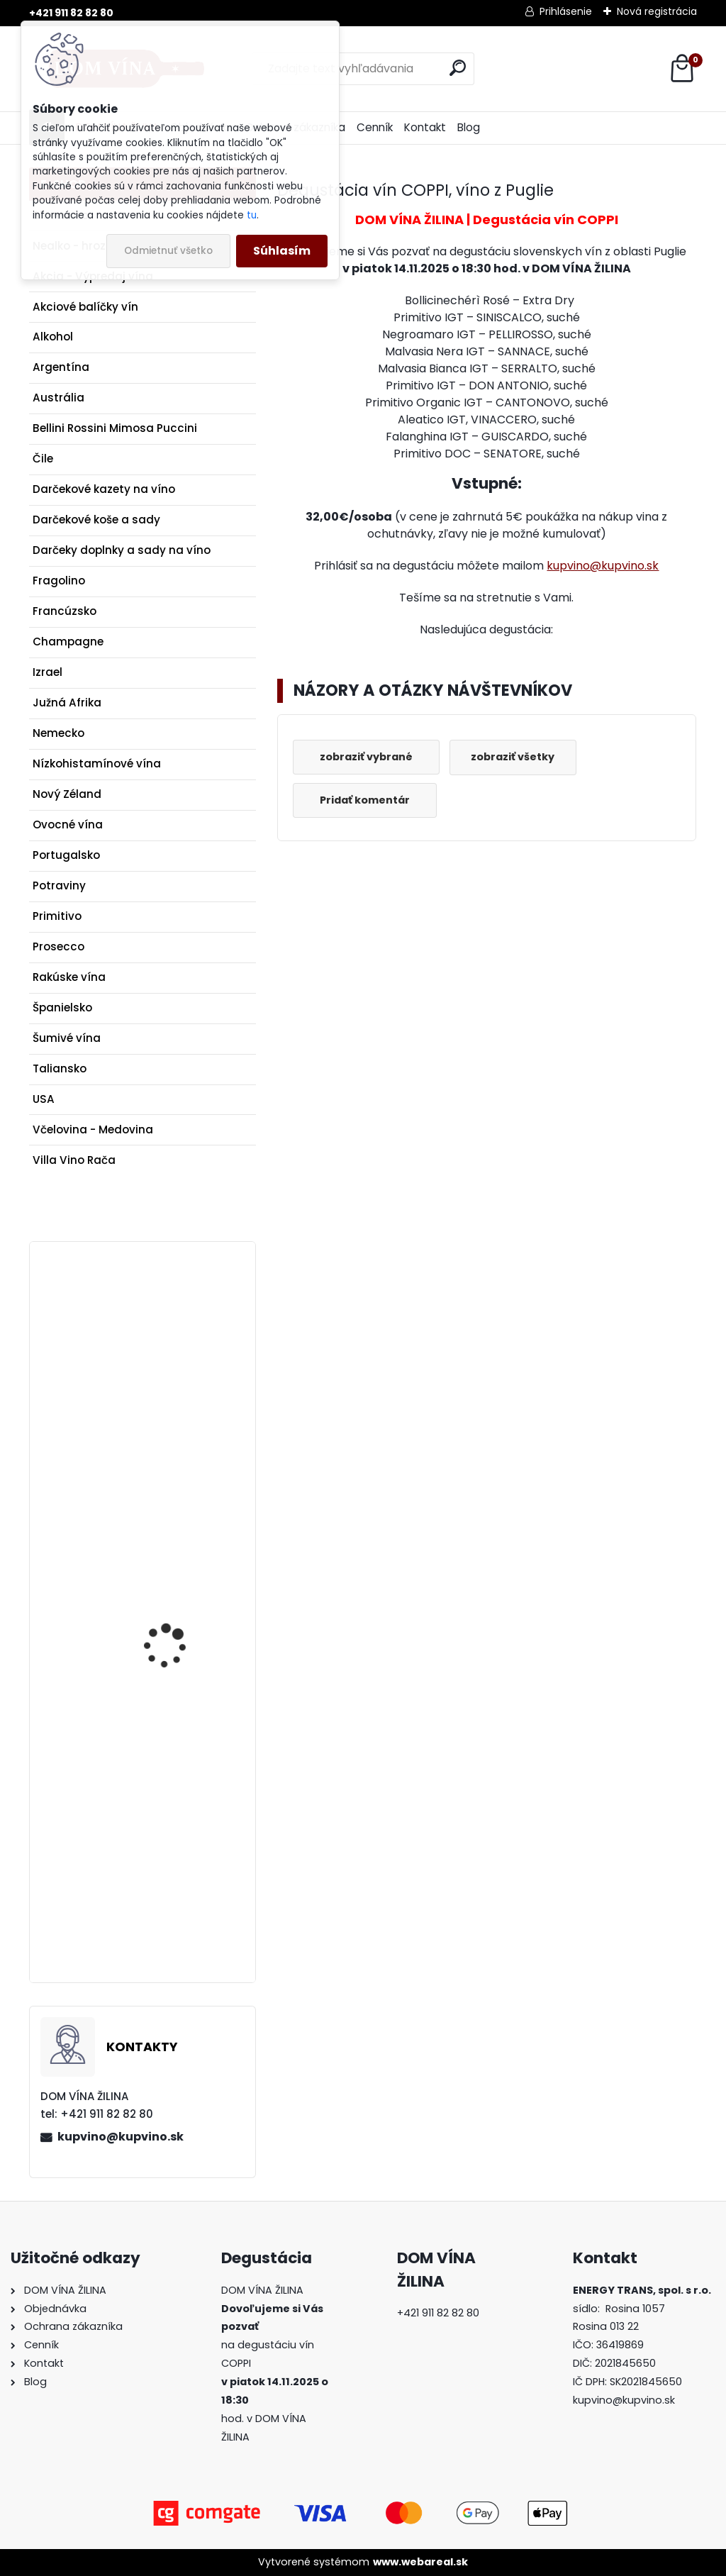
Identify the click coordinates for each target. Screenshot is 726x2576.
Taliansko (59, 1068)
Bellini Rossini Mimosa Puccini (115, 428)
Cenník (375, 127)
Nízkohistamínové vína (97, 763)
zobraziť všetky (517, 757)
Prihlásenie (566, 11)
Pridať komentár (367, 800)
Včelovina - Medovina (93, 1129)
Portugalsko (66, 855)
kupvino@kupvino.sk (120, 2136)
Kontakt (425, 127)
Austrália (58, 397)
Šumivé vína (67, 1038)
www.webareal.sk (420, 2562)
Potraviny (59, 885)
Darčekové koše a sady (96, 519)
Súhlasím (282, 251)
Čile (43, 458)
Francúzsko (64, 611)
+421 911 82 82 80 (71, 13)
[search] (457, 68)
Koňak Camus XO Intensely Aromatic (168, 1592)
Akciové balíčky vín (85, 306)
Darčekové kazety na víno (104, 489)
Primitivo (57, 916)
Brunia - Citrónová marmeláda (168, 1814)
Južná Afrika (67, 702)
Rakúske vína (69, 977)
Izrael (47, 672)
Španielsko (62, 1007)
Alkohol (53, 336)
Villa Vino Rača (74, 1160)
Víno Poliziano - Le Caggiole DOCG (166, 1343)
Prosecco (58, 946)
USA (44, 1099)
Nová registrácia (657, 11)
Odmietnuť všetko (168, 250)
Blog (468, 127)
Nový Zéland (67, 794)
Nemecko (58, 733)
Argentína (61, 367)
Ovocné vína (68, 824)
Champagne (68, 641)
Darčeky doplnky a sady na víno (122, 550)
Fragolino (59, 580)
